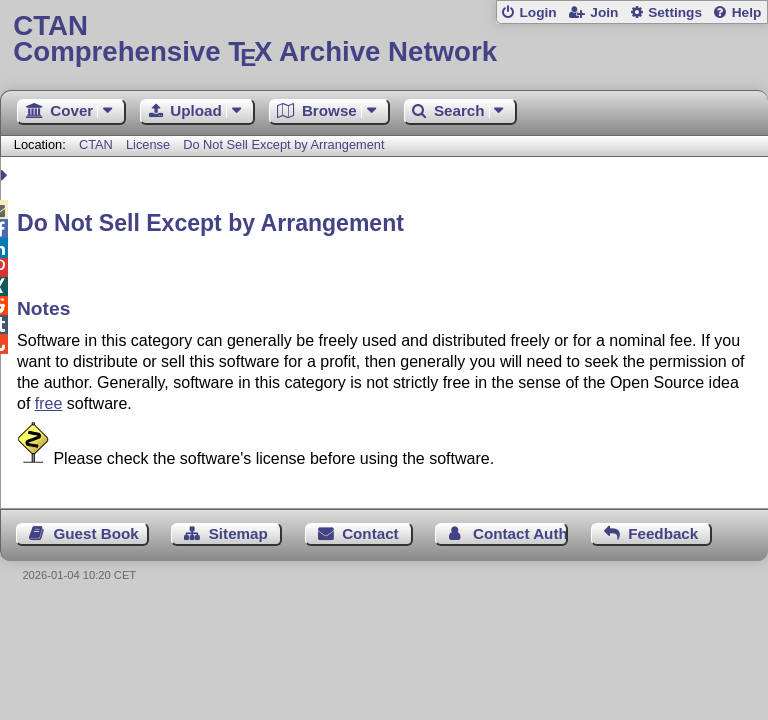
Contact (370, 533)
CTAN (96, 144)
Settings (675, 12)
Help (747, 12)
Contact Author (520, 533)
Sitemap (238, 533)
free (49, 403)
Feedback (663, 533)
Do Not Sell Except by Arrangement (283, 144)
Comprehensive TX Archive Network (383, 39)
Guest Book (96, 533)
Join (604, 12)
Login (537, 12)
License (148, 144)
